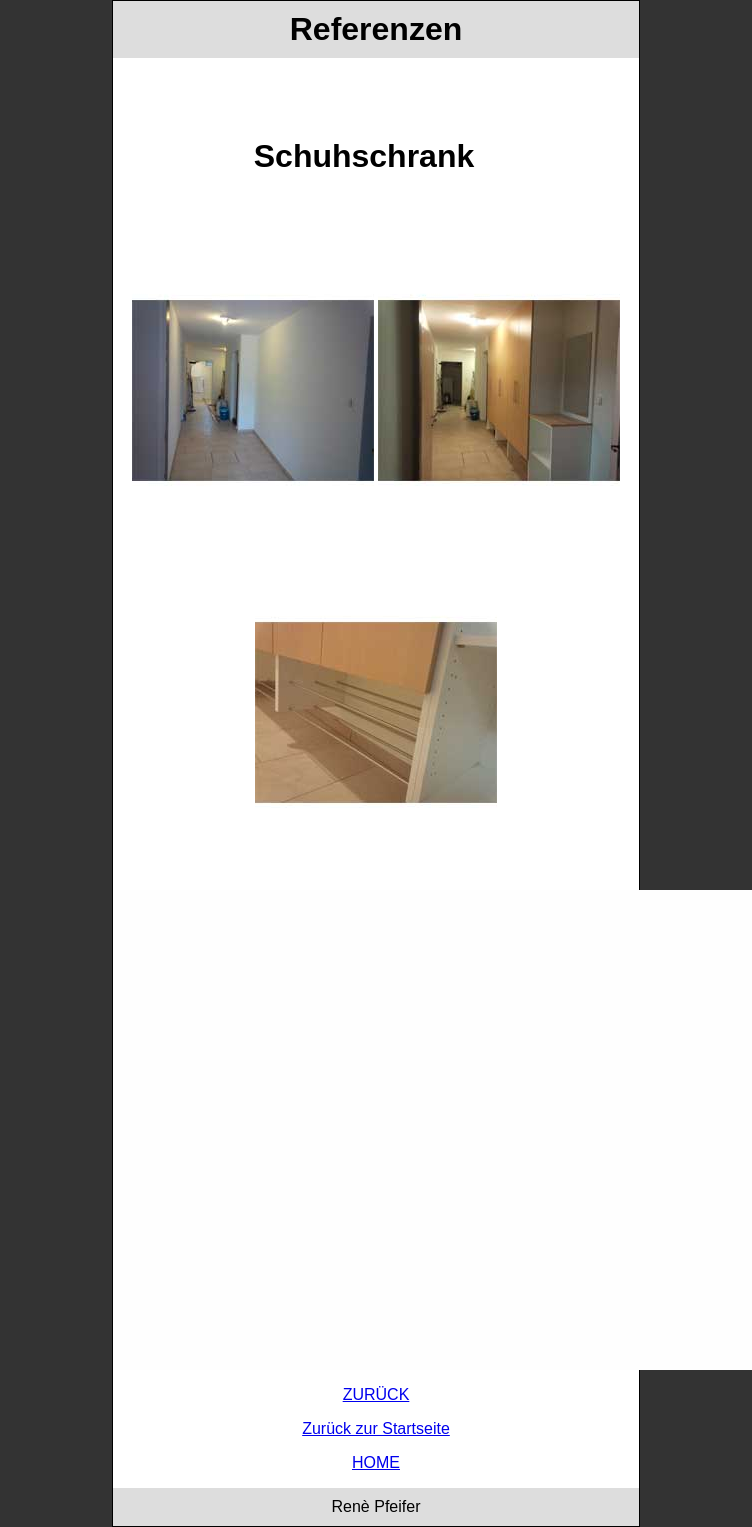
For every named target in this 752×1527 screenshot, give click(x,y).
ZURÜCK (376, 1394)
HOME (376, 1462)
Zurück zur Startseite (376, 1428)
